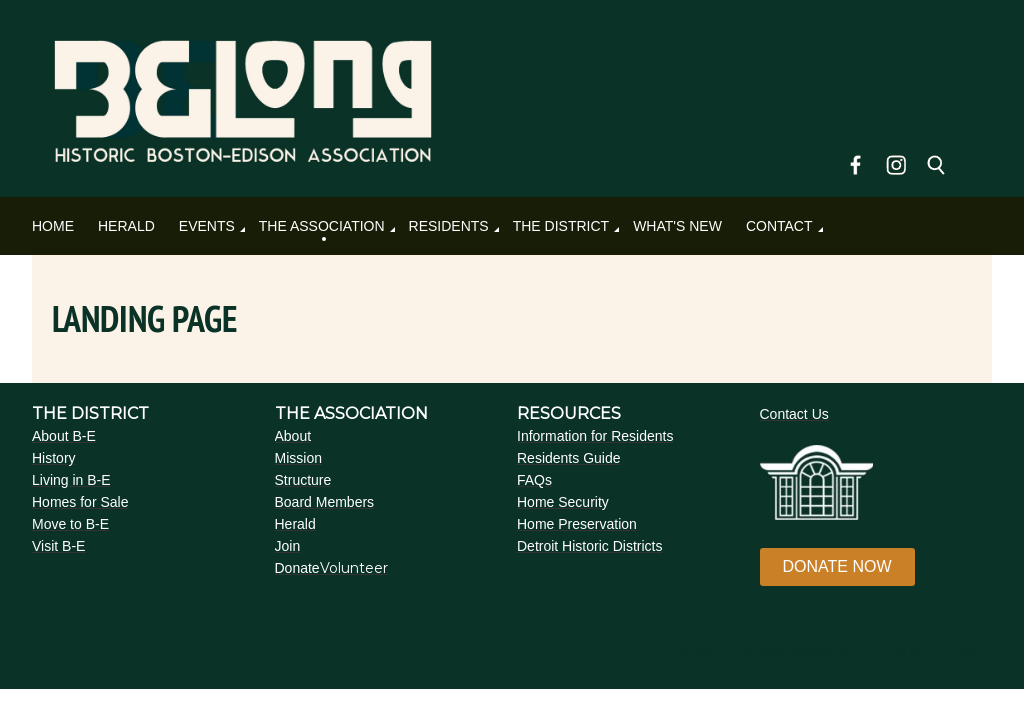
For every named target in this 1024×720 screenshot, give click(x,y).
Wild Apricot (795, 650)
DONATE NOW (837, 566)
